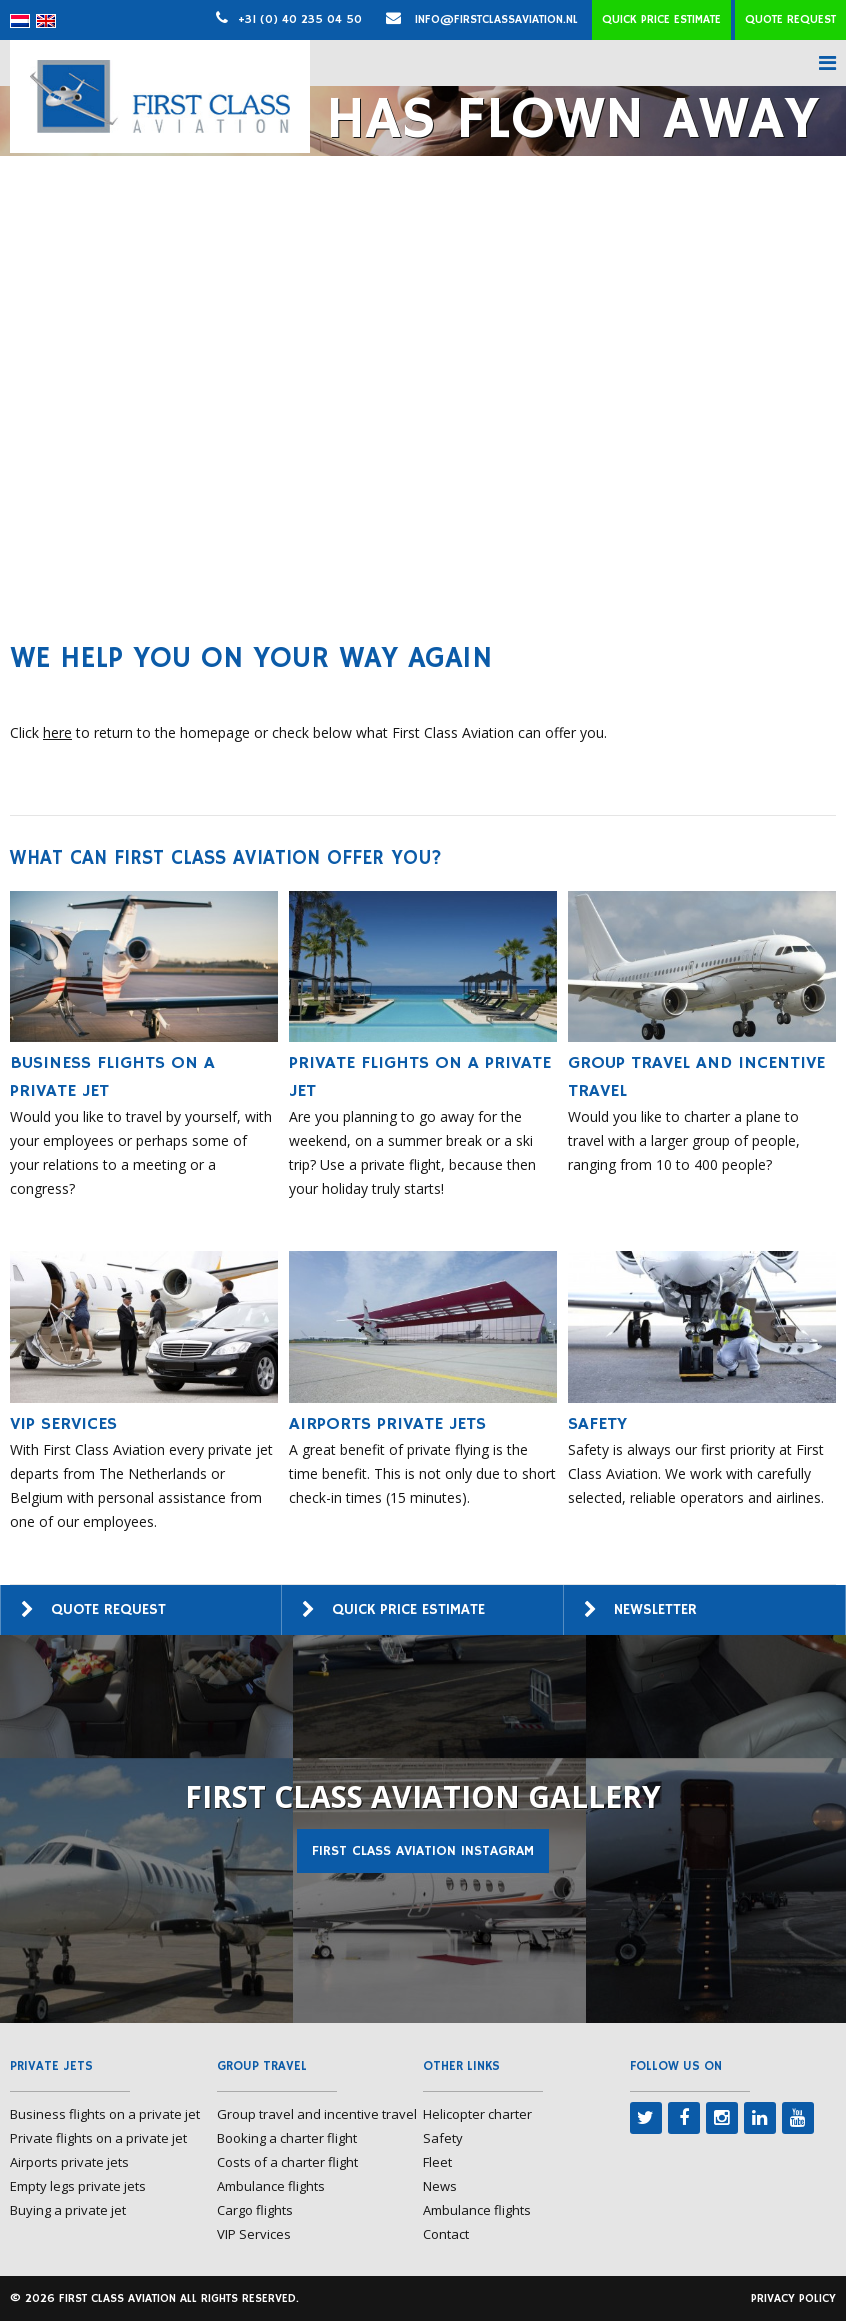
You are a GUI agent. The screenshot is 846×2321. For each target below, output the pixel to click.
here (57, 732)
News (440, 2186)
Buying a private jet (68, 2210)
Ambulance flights (271, 2186)
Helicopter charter (477, 2114)
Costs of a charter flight (287, 2162)
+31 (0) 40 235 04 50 (300, 19)
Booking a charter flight (287, 2138)
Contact (446, 2234)
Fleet (437, 2162)
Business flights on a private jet (105, 2114)
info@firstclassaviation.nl (482, 19)
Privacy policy (793, 2298)
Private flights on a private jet (98, 2138)
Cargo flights (255, 2210)
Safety (443, 2138)
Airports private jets (69, 2162)
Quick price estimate (661, 19)
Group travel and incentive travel (317, 2114)
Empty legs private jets (78, 2186)
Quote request (790, 19)
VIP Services (254, 2234)
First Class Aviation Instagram (423, 1851)
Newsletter (655, 1609)
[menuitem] (20, 21)
